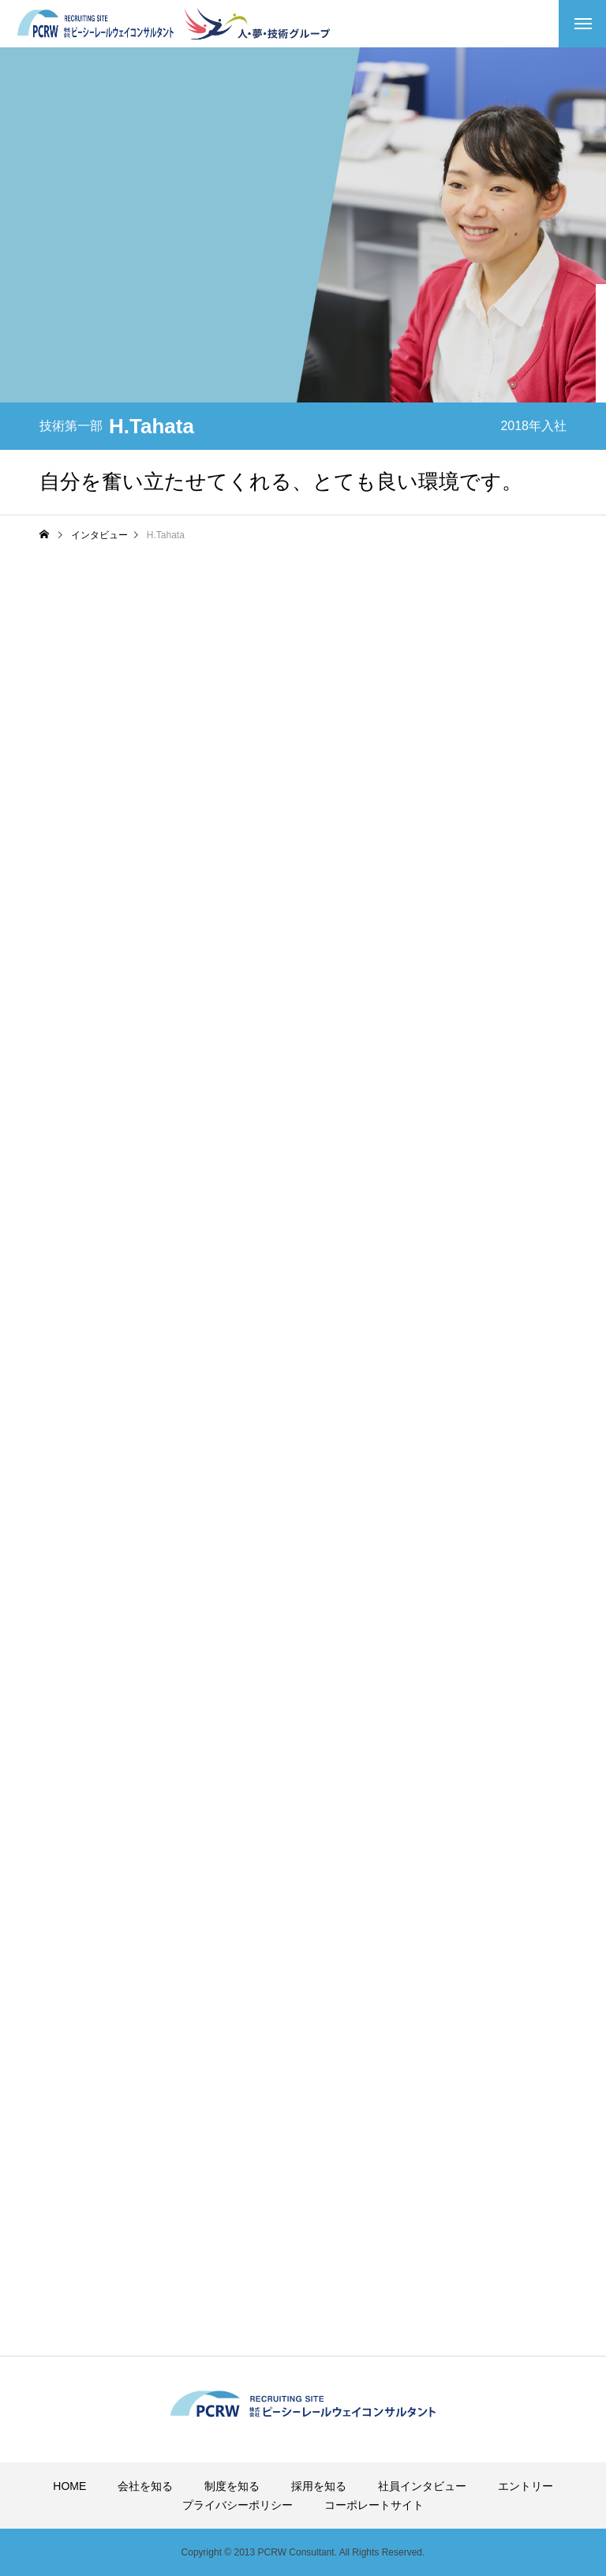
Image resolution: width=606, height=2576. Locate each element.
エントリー (525, 2486)
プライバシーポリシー (237, 2505)
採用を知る (318, 2486)
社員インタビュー (422, 2486)
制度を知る (232, 2486)
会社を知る (145, 2486)
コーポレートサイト (374, 2505)
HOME (69, 2486)
